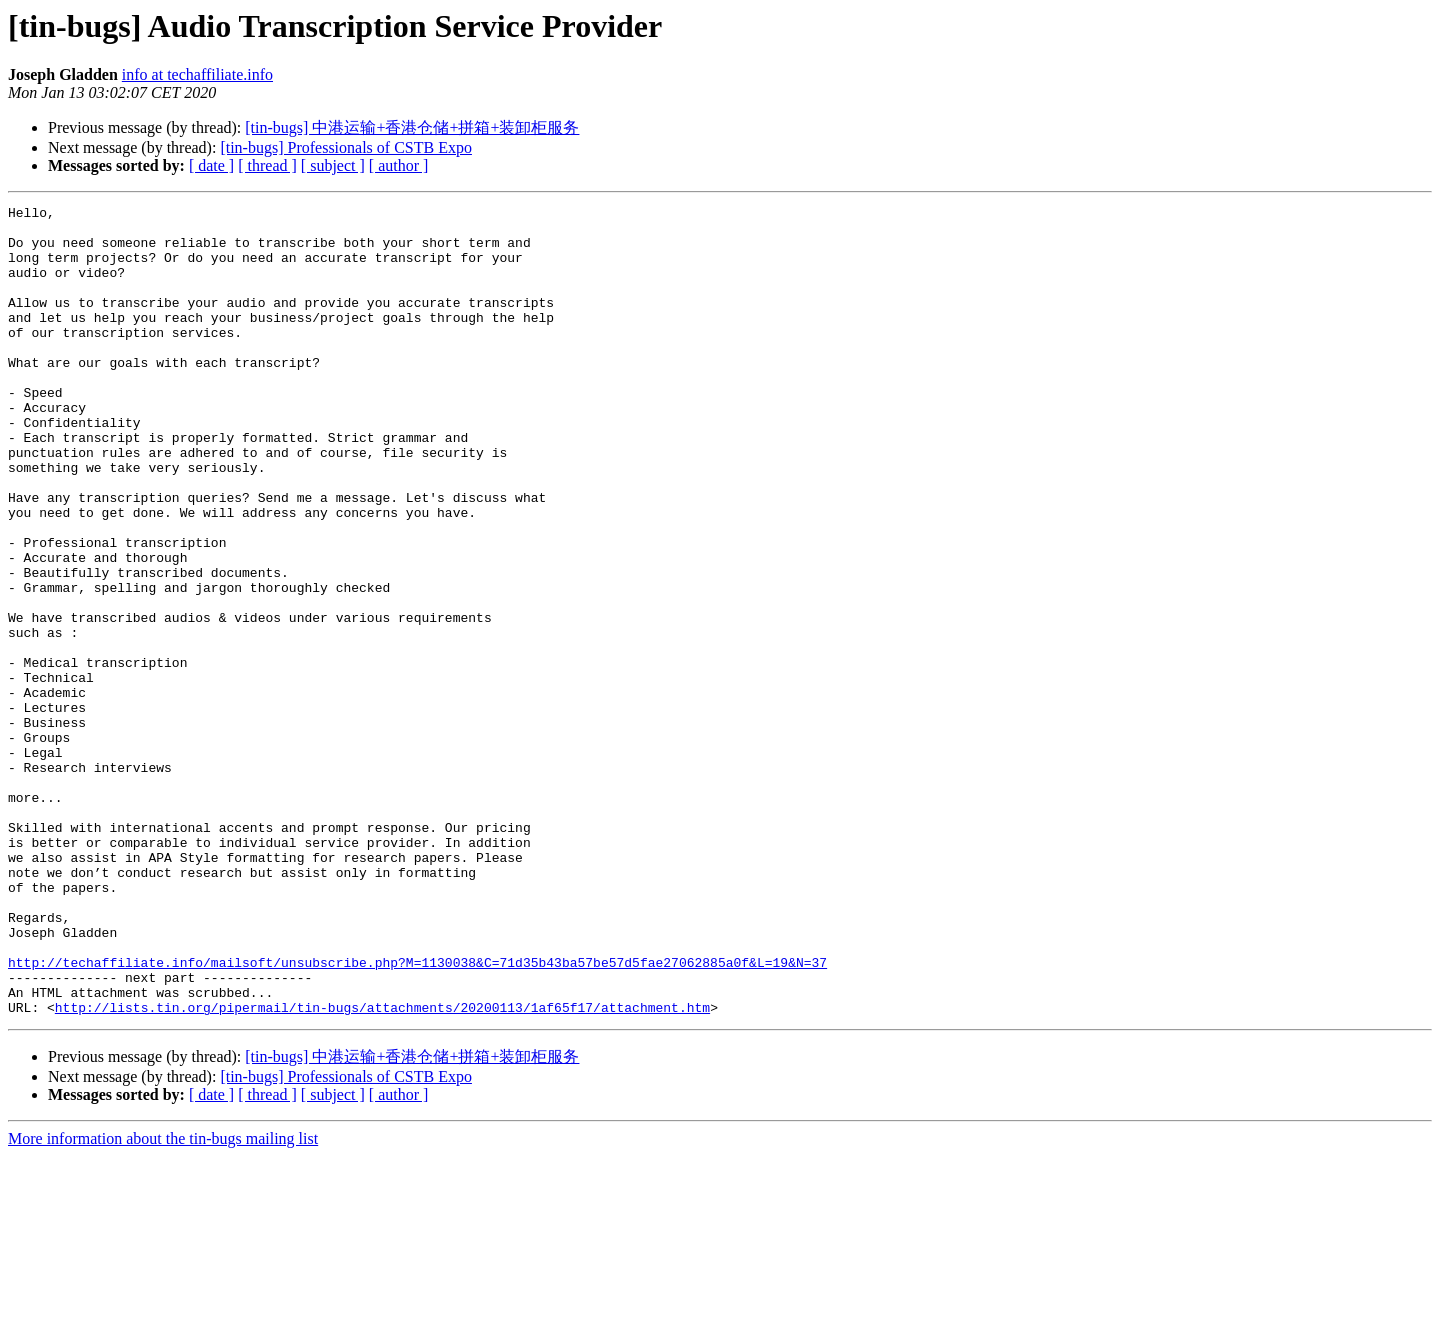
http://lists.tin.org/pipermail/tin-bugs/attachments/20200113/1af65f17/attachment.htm (382, 1169)
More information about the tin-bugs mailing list (163, 1300)
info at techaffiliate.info (197, 74)
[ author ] (399, 165)
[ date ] (211, 165)
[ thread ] (267, 165)
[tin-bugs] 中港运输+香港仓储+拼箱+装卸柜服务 (412, 127)
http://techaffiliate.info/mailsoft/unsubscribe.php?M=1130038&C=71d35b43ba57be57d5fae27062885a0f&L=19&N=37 (417, 1115)
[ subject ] (333, 165)
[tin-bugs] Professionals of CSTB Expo (346, 147)
